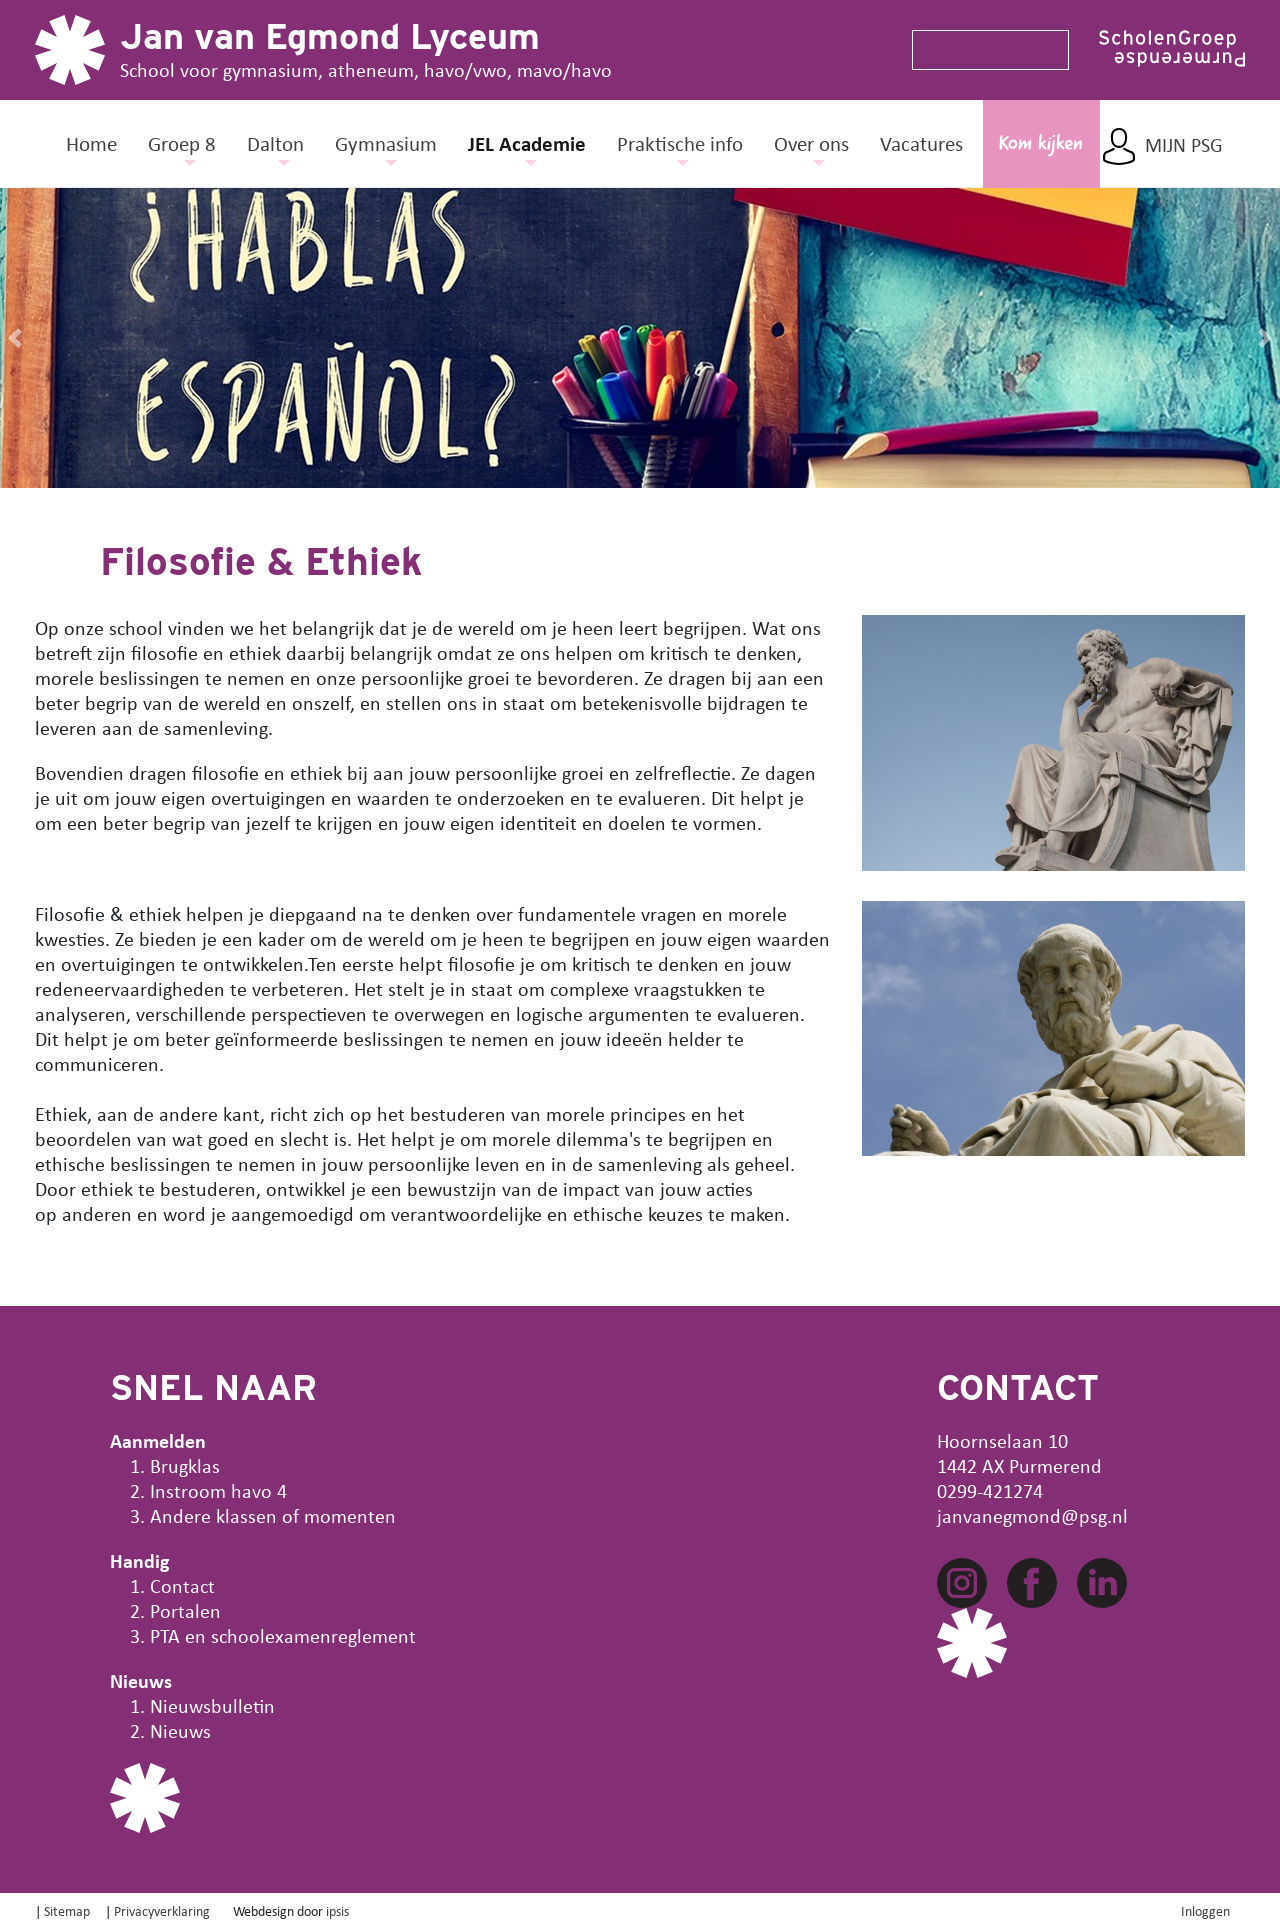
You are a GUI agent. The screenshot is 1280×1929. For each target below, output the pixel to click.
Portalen (185, 1610)
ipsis (337, 1910)
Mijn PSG (1184, 145)
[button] (15, 338)
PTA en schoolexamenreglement (283, 1635)
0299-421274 (990, 1490)
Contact (182, 1585)
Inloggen (1205, 1910)
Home (91, 143)
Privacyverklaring (162, 1910)
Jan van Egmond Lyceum (330, 36)
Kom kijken (1041, 144)
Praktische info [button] (680, 143)
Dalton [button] (275, 143)
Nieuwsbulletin (212, 1705)
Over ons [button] (811, 143)
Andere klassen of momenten (273, 1515)
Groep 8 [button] (182, 143)
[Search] (982, 50)
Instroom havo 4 (218, 1490)
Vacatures (921, 143)
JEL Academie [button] (527, 143)
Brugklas (185, 1465)
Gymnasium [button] (386, 143)
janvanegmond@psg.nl (1032, 1515)
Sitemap (67, 1910)
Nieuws (180, 1730)
